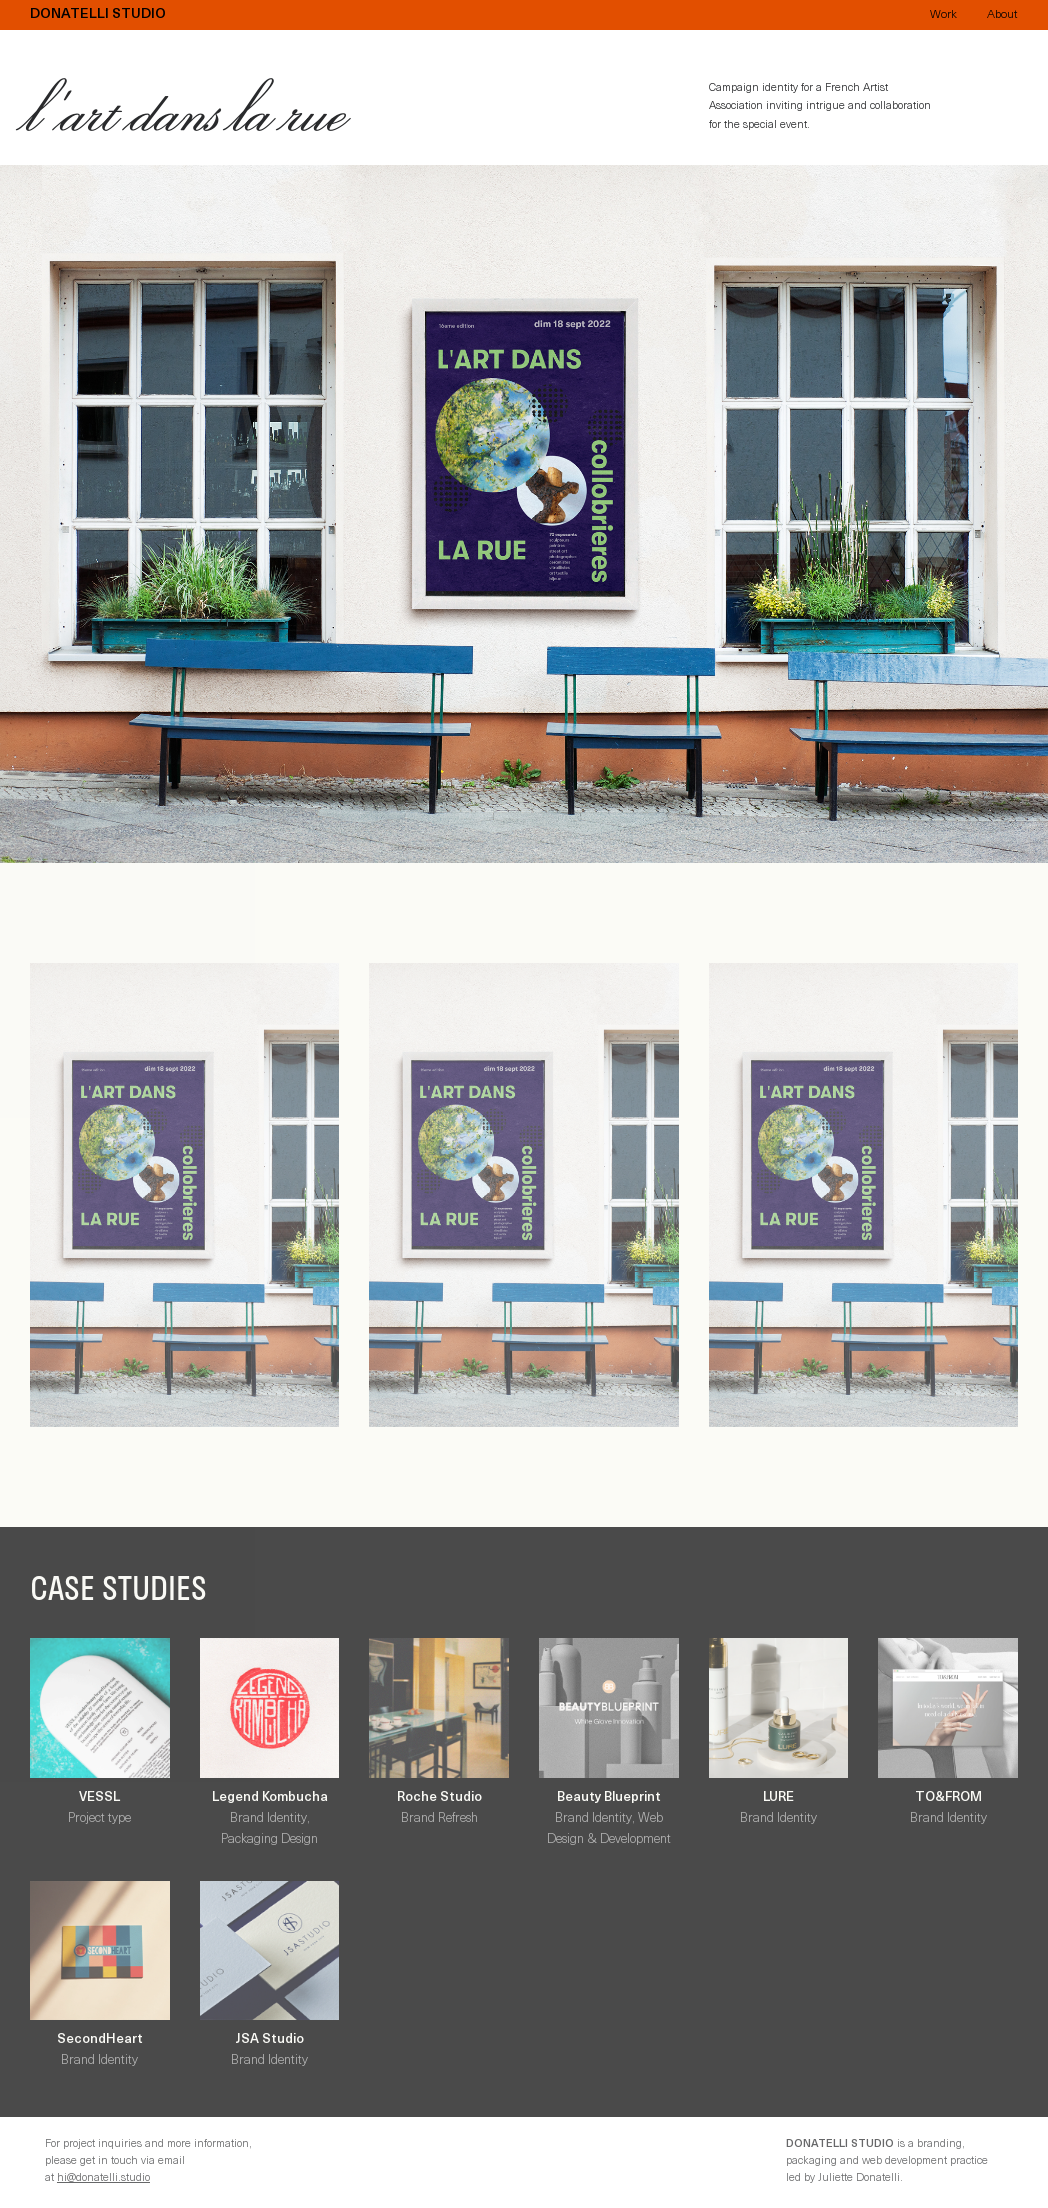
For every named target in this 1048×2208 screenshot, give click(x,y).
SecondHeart (100, 2039)
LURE (778, 1797)
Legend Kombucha (270, 1797)
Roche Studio (439, 1797)
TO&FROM (948, 1797)
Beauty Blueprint (609, 1797)
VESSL (99, 1797)
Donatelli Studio (98, 15)
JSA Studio (269, 2039)
